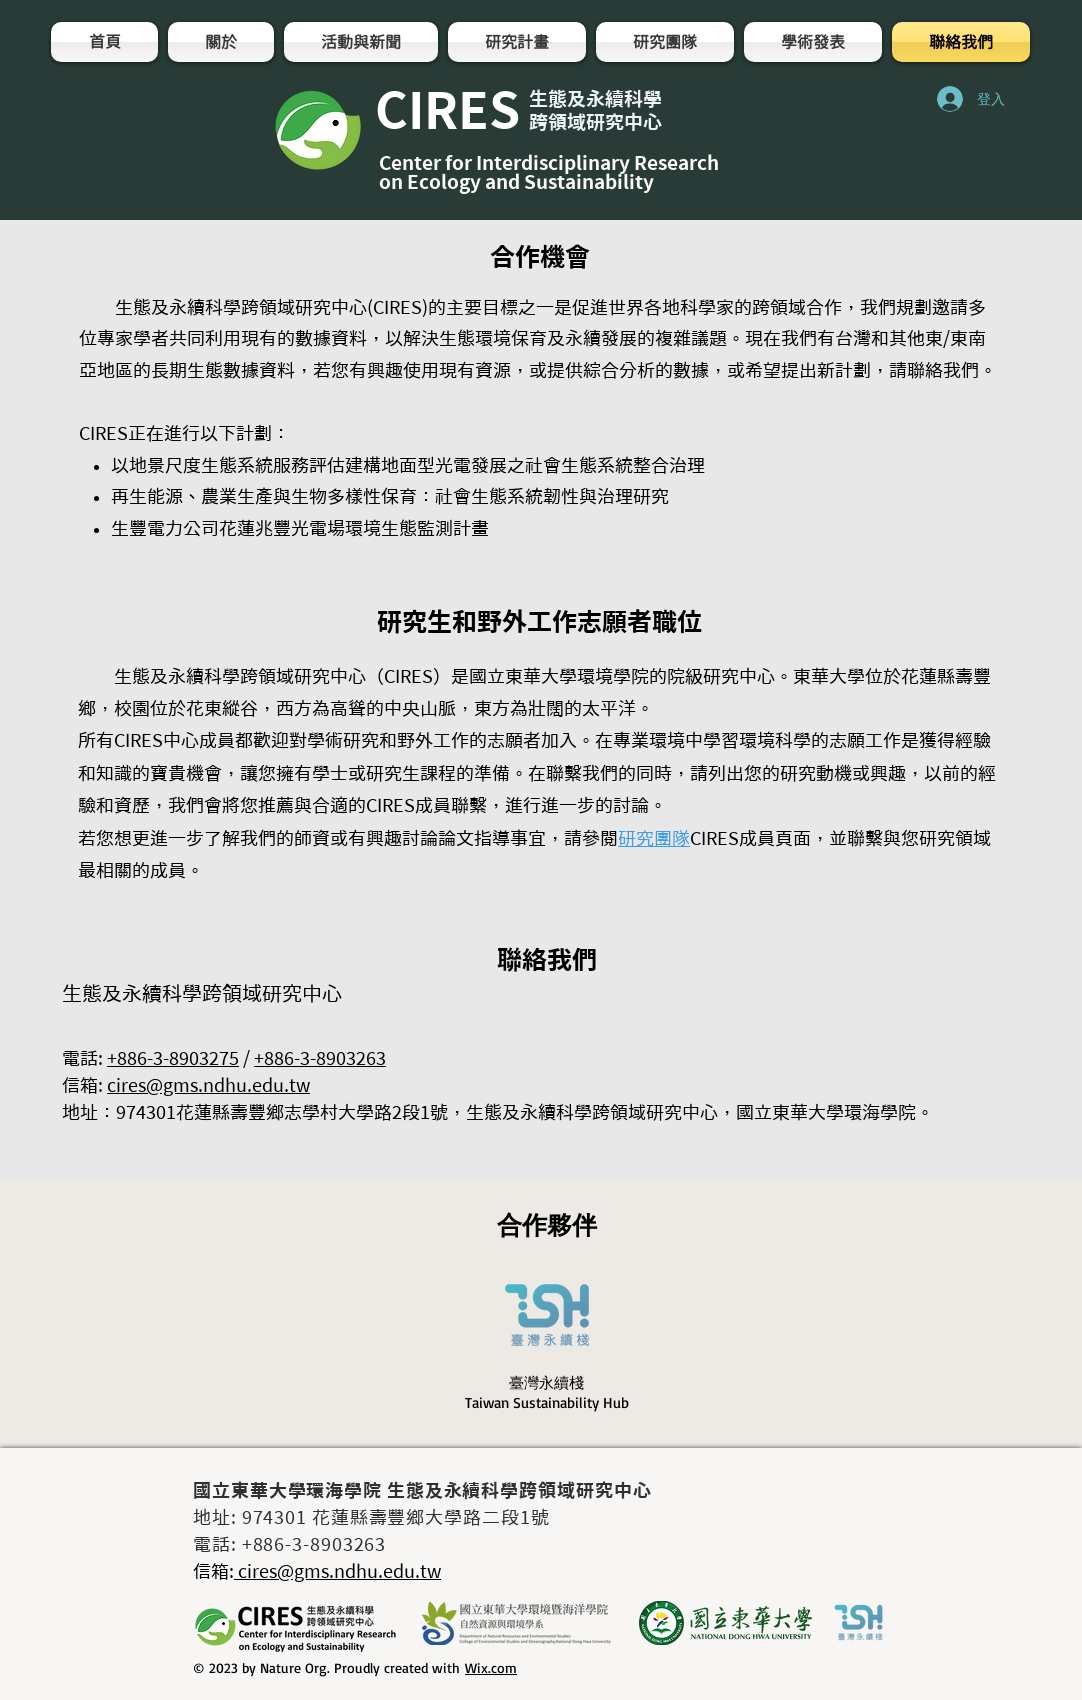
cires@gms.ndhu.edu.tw (208, 1085)
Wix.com (491, 1667)
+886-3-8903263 (320, 1058)
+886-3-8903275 (173, 1058)
